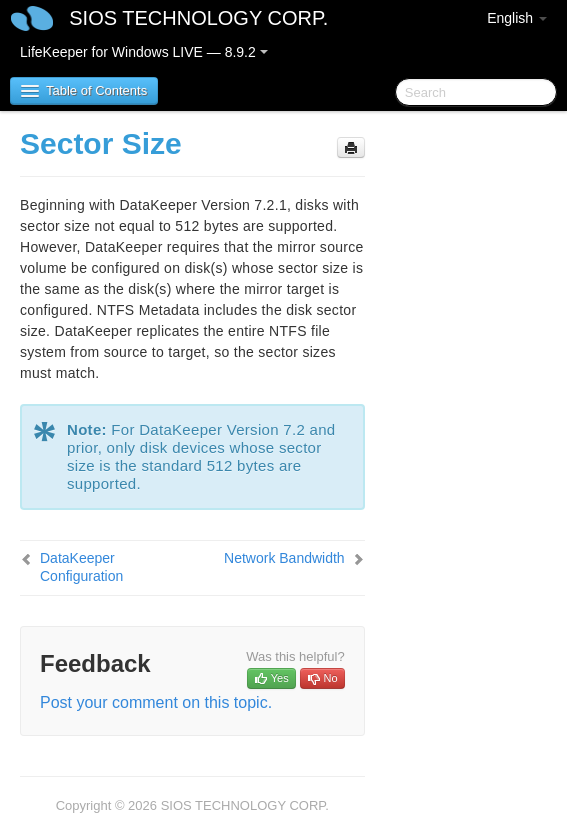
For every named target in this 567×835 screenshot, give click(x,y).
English (517, 18)
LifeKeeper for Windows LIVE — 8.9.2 (144, 52)
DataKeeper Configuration (81, 567)
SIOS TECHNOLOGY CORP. (198, 18)
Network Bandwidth (284, 558)
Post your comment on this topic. (156, 702)
